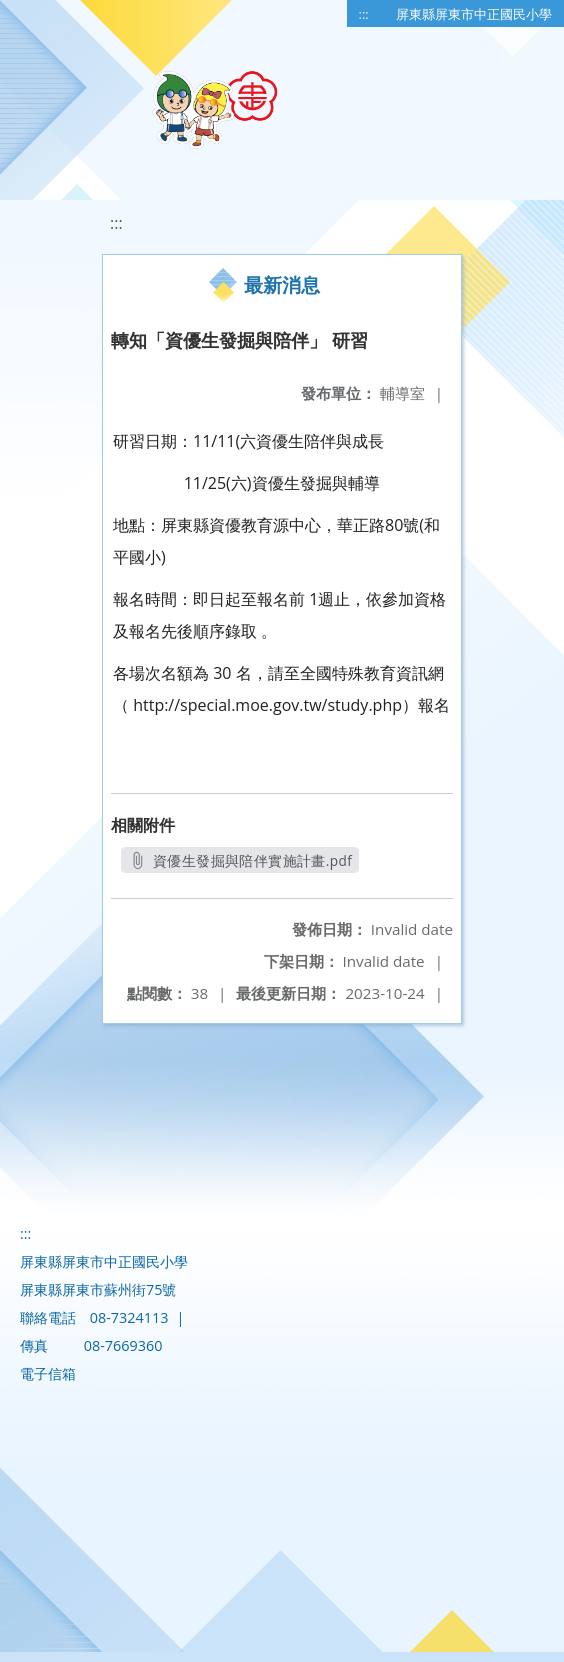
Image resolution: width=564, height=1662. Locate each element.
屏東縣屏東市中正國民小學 (474, 14)
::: (364, 14)
